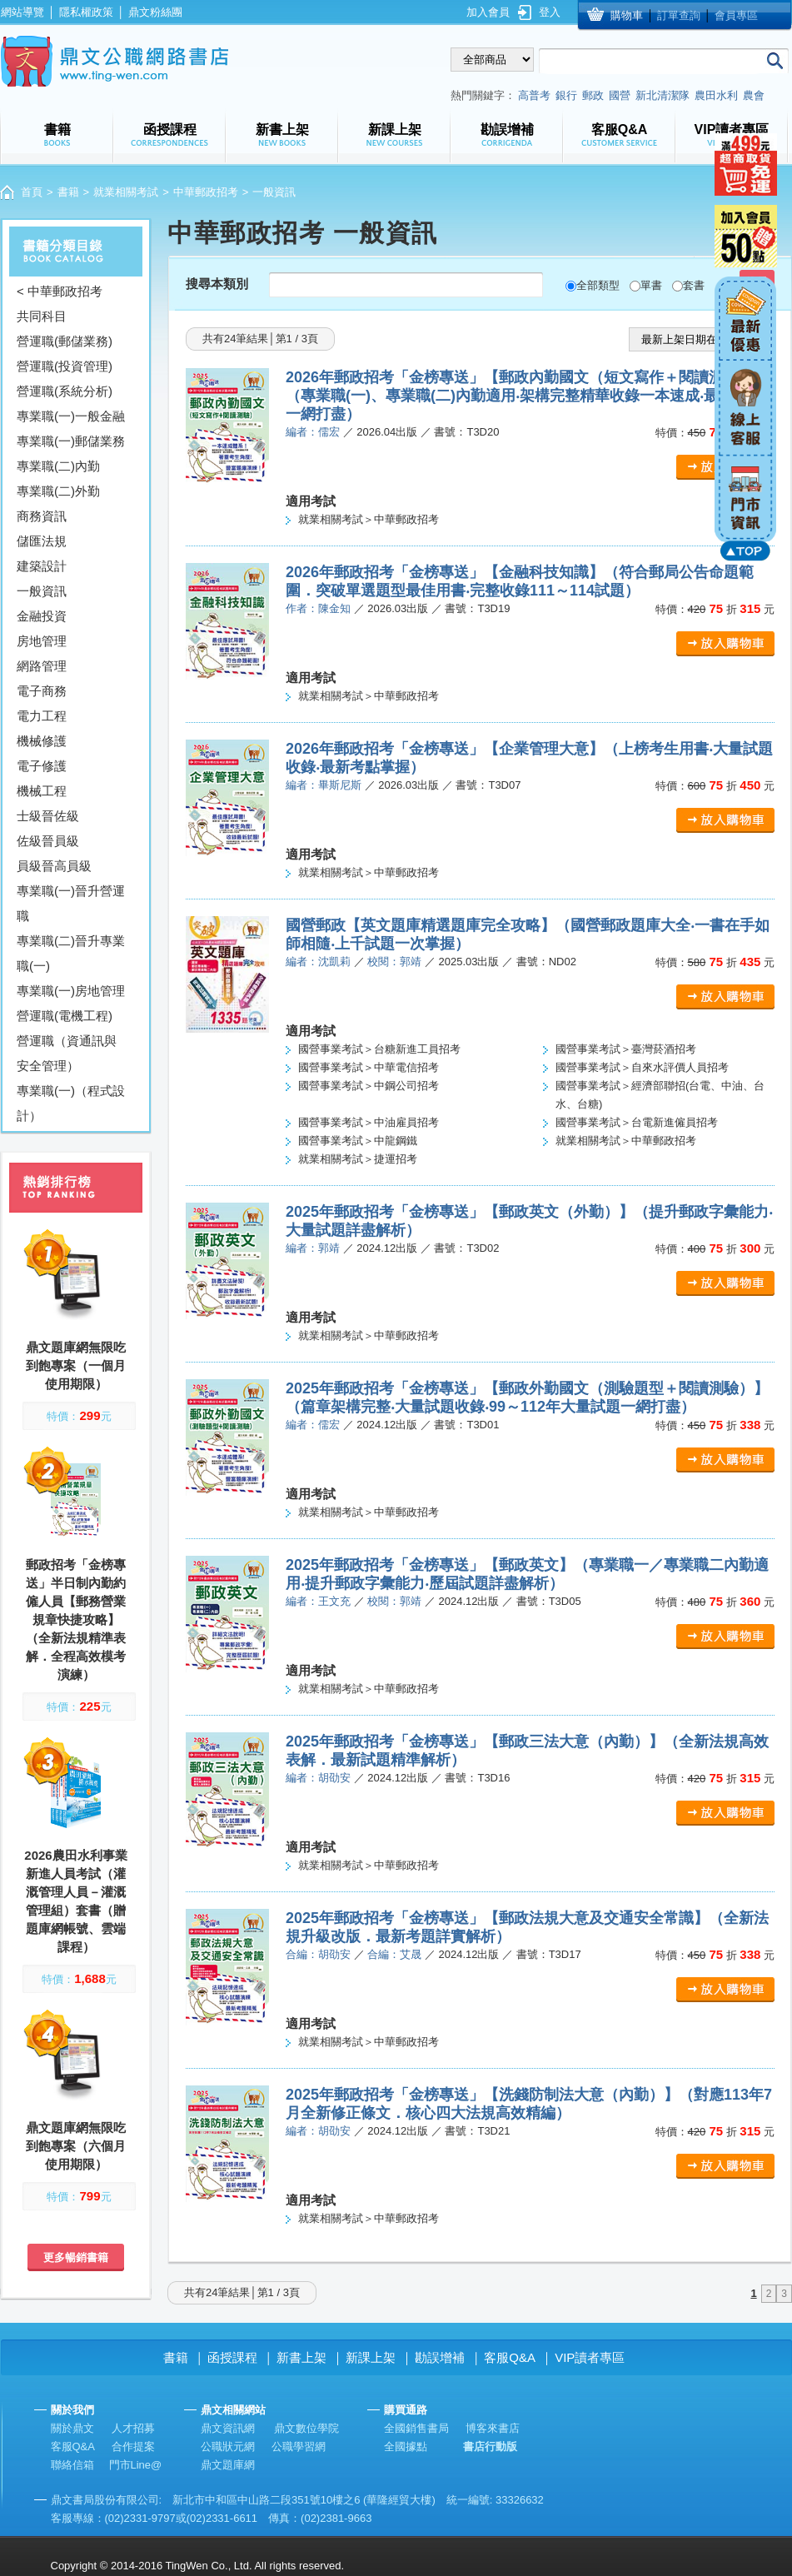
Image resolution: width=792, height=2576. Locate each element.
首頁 (31, 192)
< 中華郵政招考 (59, 291)
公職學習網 (298, 2446)
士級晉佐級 (48, 816)
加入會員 (488, 12)
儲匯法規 (42, 541)
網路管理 (42, 666)
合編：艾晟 (394, 1954)
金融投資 (42, 616)
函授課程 (232, 2357)
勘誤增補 (440, 2357)
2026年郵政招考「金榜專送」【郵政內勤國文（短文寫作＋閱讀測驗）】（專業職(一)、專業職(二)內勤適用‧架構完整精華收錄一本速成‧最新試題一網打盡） (527, 395)
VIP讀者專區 (590, 2357)
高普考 (534, 95)
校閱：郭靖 (394, 961)
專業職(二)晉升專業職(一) (71, 953)
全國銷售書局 (416, 2428)
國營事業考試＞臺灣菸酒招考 (625, 1049)
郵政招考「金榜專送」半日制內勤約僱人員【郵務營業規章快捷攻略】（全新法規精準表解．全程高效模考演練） (76, 1619)
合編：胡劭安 (318, 1954)
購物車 (626, 15)
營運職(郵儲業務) (64, 341)
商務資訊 (42, 516)
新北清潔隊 (662, 95)
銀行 (566, 95)
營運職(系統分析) (64, 391)
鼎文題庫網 (228, 2465)
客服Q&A (509, 2357)
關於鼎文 (72, 2428)
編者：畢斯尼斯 (323, 785)
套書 (694, 285)
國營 (619, 95)
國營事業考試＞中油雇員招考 (368, 1122)
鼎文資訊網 (228, 2428)
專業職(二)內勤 (58, 466)
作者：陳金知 (318, 608)
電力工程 (42, 716)
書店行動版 (490, 2446)
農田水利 (716, 95)
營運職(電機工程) (64, 1016)
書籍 (68, 192)
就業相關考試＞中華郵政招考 (368, 519)
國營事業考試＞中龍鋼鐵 (357, 1140)
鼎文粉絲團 (155, 12)
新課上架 (371, 2357)
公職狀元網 (228, 2446)
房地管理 (42, 641)
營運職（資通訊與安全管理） (67, 1053)
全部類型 (598, 285)
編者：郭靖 (313, 1248)
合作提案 (133, 2446)
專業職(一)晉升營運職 (71, 903)
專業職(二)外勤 (58, 491)
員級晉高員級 (54, 866)
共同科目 (42, 316)
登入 (549, 12)
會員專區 (736, 15)
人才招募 (133, 2428)
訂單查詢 (678, 15)
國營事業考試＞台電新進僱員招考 (636, 1122)
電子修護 (42, 766)
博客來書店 (493, 2428)
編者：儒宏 (313, 432)
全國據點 (405, 2446)
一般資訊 (42, 591)
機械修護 (42, 741)
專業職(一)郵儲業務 (71, 441)
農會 (754, 95)
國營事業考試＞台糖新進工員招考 (379, 1049)
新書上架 (301, 2357)
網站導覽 (22, 12)
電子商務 (42, 691)
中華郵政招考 (205, 192)
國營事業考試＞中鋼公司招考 (368, 1085)
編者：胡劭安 (318, 1777)
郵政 (593, 95)
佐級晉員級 (48, 841)
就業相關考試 (125, 192)
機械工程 (42, 791)
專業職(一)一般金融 (71, 416)
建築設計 (42, 566)
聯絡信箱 (72, 2465)
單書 (651, 285)
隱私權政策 (86, 12)
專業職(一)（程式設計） (71, 1103)
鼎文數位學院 (306, 2428)
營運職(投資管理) (64, 366)
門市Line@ (135, 2465)
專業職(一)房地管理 (71, 991)
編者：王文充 (318, 1601)
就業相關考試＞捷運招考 (357, 1159)
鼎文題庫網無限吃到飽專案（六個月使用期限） (76, 2145)
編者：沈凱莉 (318, 961)
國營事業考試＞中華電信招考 (368, 1067)
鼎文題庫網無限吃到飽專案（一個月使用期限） (76, 1365)
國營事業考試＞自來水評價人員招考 (642, 1067)
